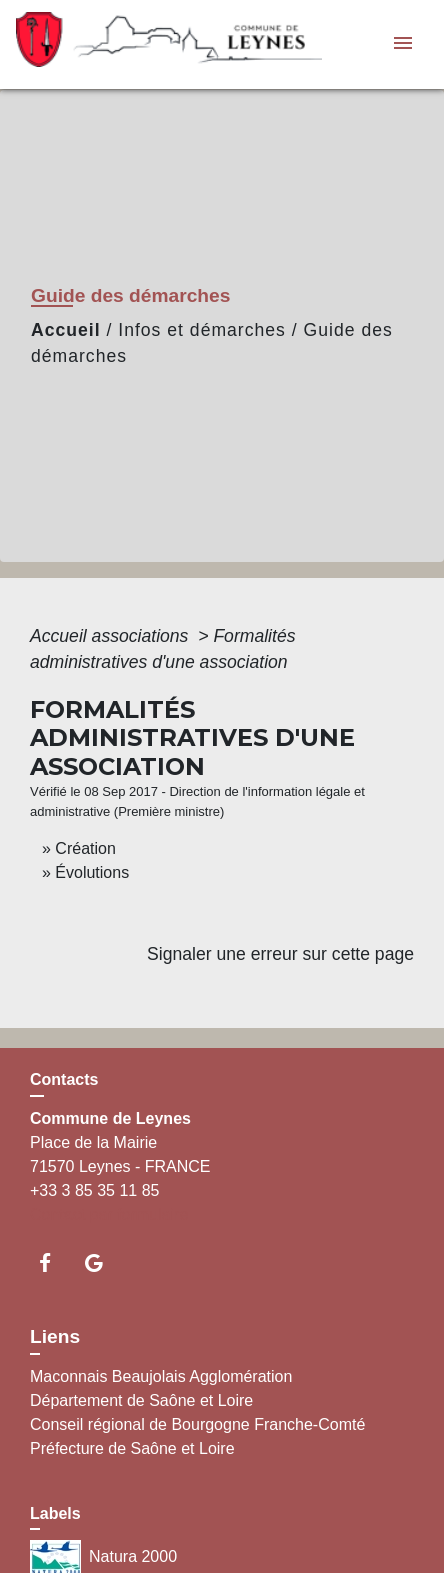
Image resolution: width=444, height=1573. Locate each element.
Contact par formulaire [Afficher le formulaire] (109, 1214)
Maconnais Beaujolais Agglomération (161, 1376)
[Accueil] (141, 44)
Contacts (64, 1079)
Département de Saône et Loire (141, 1400)
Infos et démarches (202, 330)
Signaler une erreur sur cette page (280, 954)
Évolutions (92, 872)
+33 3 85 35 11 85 (94, 1190)
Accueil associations (111, 636)
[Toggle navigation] (403, 44)
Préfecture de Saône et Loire (132, 1448)
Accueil (66, 330)
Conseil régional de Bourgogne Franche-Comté (197, 1424)
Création (85, 848)
